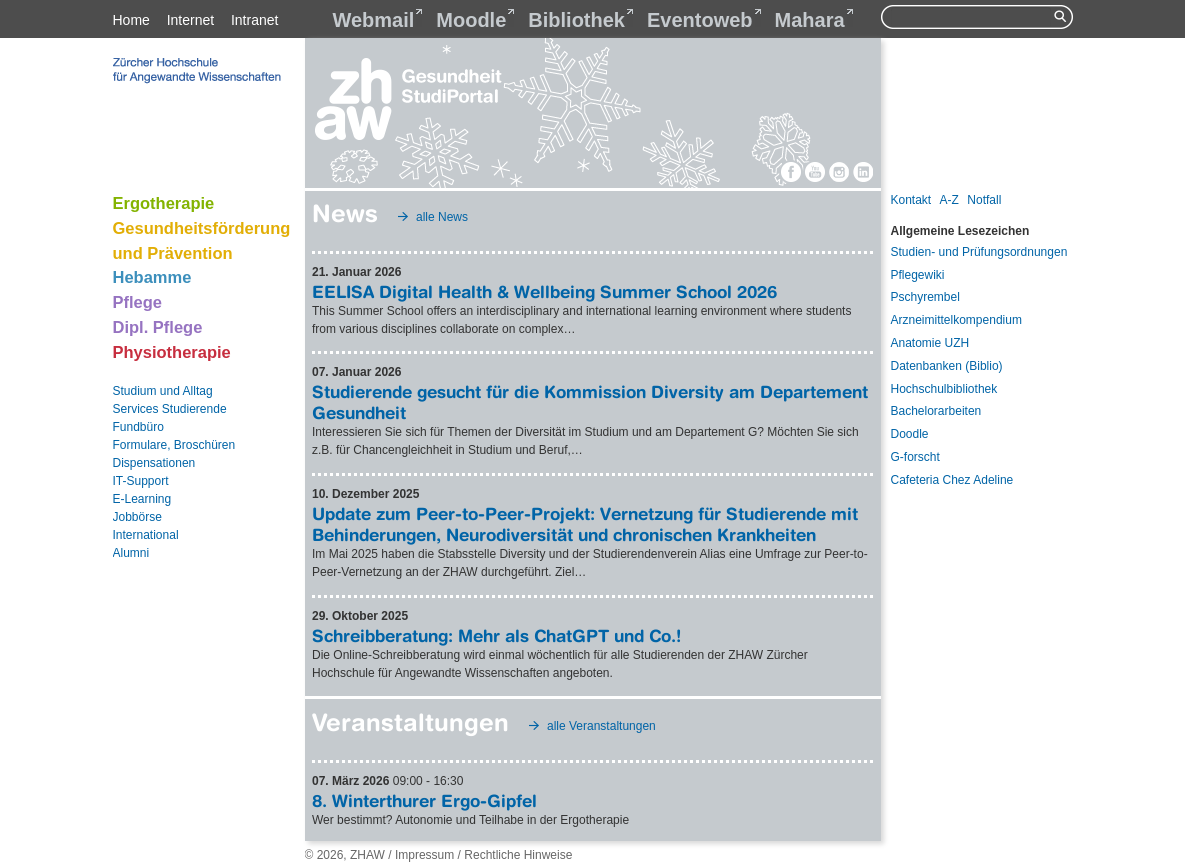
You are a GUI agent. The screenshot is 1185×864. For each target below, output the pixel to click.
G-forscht (915, 457)
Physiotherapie (172, 352)
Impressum (424, 855)
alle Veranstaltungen (601, 726)
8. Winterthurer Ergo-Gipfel (424, 800)
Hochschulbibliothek (944, 389)
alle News (442, 217)
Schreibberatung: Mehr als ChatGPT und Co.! (496, 635)
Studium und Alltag (163, 391)
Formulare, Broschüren (174, 445)
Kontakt (911, 200)
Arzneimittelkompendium (956, 320)
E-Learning (142, 499)
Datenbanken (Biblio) (947, 366)
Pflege (138, 302)
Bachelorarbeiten (936, 411)
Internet (190, 20)
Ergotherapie (164, 203)
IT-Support (141, 481)
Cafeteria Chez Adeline (952, 480)
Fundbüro (138, 427)
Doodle (910, 434)
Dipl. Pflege (158, 327)
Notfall (984, 200)
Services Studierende (170, 409)
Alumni (131, 553)
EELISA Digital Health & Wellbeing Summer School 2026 (544, 291)
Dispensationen (154, 463)
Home (131, 20)
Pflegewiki (918, 275)
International (146, 535)
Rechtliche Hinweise (518, 855)
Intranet (254, 20)
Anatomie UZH (930, 343)
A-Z (949, 200)
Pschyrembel (925, 297)
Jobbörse (137, 517)
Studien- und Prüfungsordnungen (979, 252)
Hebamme (152, 277)
